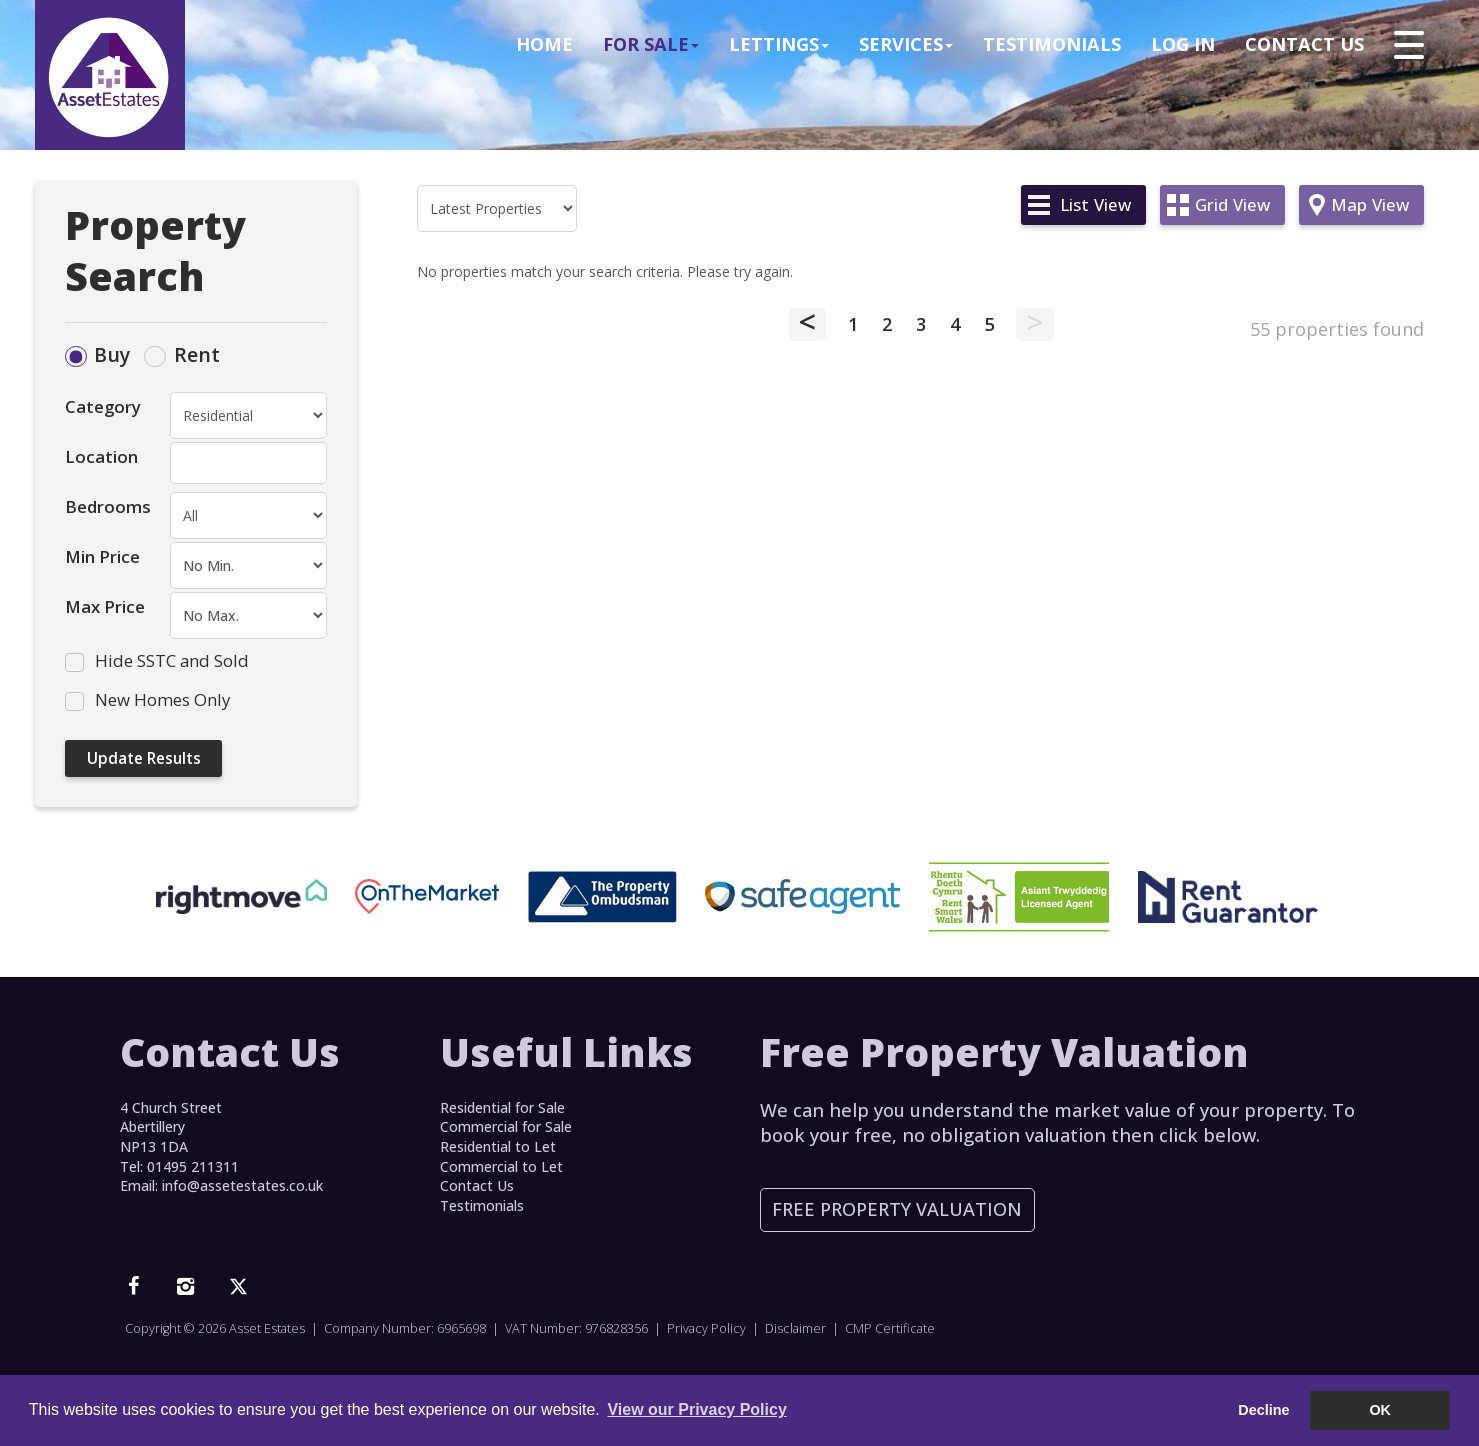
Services (906, 44)
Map (1370, 204)
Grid (1232, 204)
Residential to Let (498, 1146)
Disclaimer (795, 1328)
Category (103, 406)
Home (544, 44)
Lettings (779, 44)
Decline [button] (1263, 1410)
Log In (1183, 44)
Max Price (105, 606)
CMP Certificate (890, 1328)
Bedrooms (108, 506)
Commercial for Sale (506, 1126)
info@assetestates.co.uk (242, 1185)
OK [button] (1380, 1410)
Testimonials (1052, 44)
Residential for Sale (502, 1107)
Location (101, 456)
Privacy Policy (706, 1328)
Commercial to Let (501, 1166)
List (1095, 204)
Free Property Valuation (897, 1209)
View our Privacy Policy (696, 1409)
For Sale (651, 44)
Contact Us (1304, 44)
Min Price (102, 556)
